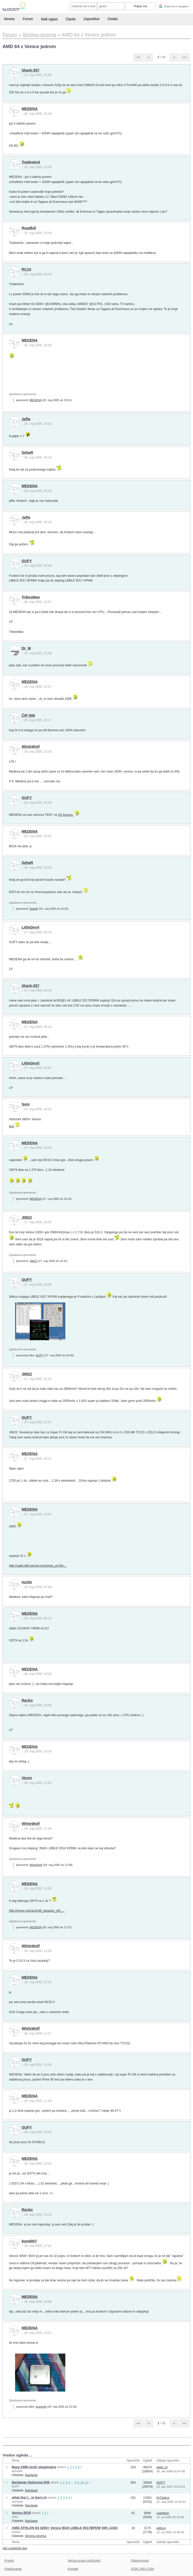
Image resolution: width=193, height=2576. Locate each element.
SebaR (27, 452)
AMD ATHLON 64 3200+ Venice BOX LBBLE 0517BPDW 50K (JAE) (65, 2528)
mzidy (27, 1582)
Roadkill (29, 228)
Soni (26, 1104)
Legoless (163, 2513)
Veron (27, 1778)
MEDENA (30, 109)
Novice (9, 19)
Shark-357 (30, 70)
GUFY (27, 561)
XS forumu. (66, 815)
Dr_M (26, 648)
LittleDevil (30, 927)
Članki (70, 19)
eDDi (15, 2516)
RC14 (26, 269)
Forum (28, 19)
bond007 (29, 2241)
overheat (17, 2501)
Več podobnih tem (15, 2548)
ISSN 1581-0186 (142, 2569)
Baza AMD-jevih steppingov (34, 2467)
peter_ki (162, 2467)
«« (138, 57)
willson (161, 2528)
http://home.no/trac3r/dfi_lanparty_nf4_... (37, 1910)
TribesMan (31, 597)
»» (184, 57)
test (11, 1126)
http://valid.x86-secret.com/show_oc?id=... (38, 1565)
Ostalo (113, 19)
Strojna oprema (35, 2536)
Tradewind (31, 162)
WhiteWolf (31, 747)
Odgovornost (140, 2560)
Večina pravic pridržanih (84, 2560)
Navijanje (31, 2475)
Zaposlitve (91, 19)
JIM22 (27, 1217)
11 (86, 2482)
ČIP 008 (28, 715)
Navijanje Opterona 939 (31, 2482)
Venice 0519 (21, 2513)
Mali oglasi (49, 19)
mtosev (16, 2531)
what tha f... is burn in (29, 2497)
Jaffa (26, 419)
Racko (27, 1700)
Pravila (9, 2560)
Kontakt (73, 2569)
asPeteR (17, 2471)
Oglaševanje (12, 2569)
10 (82, 2482)
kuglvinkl (41, 2406)
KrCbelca (163, 2498)
